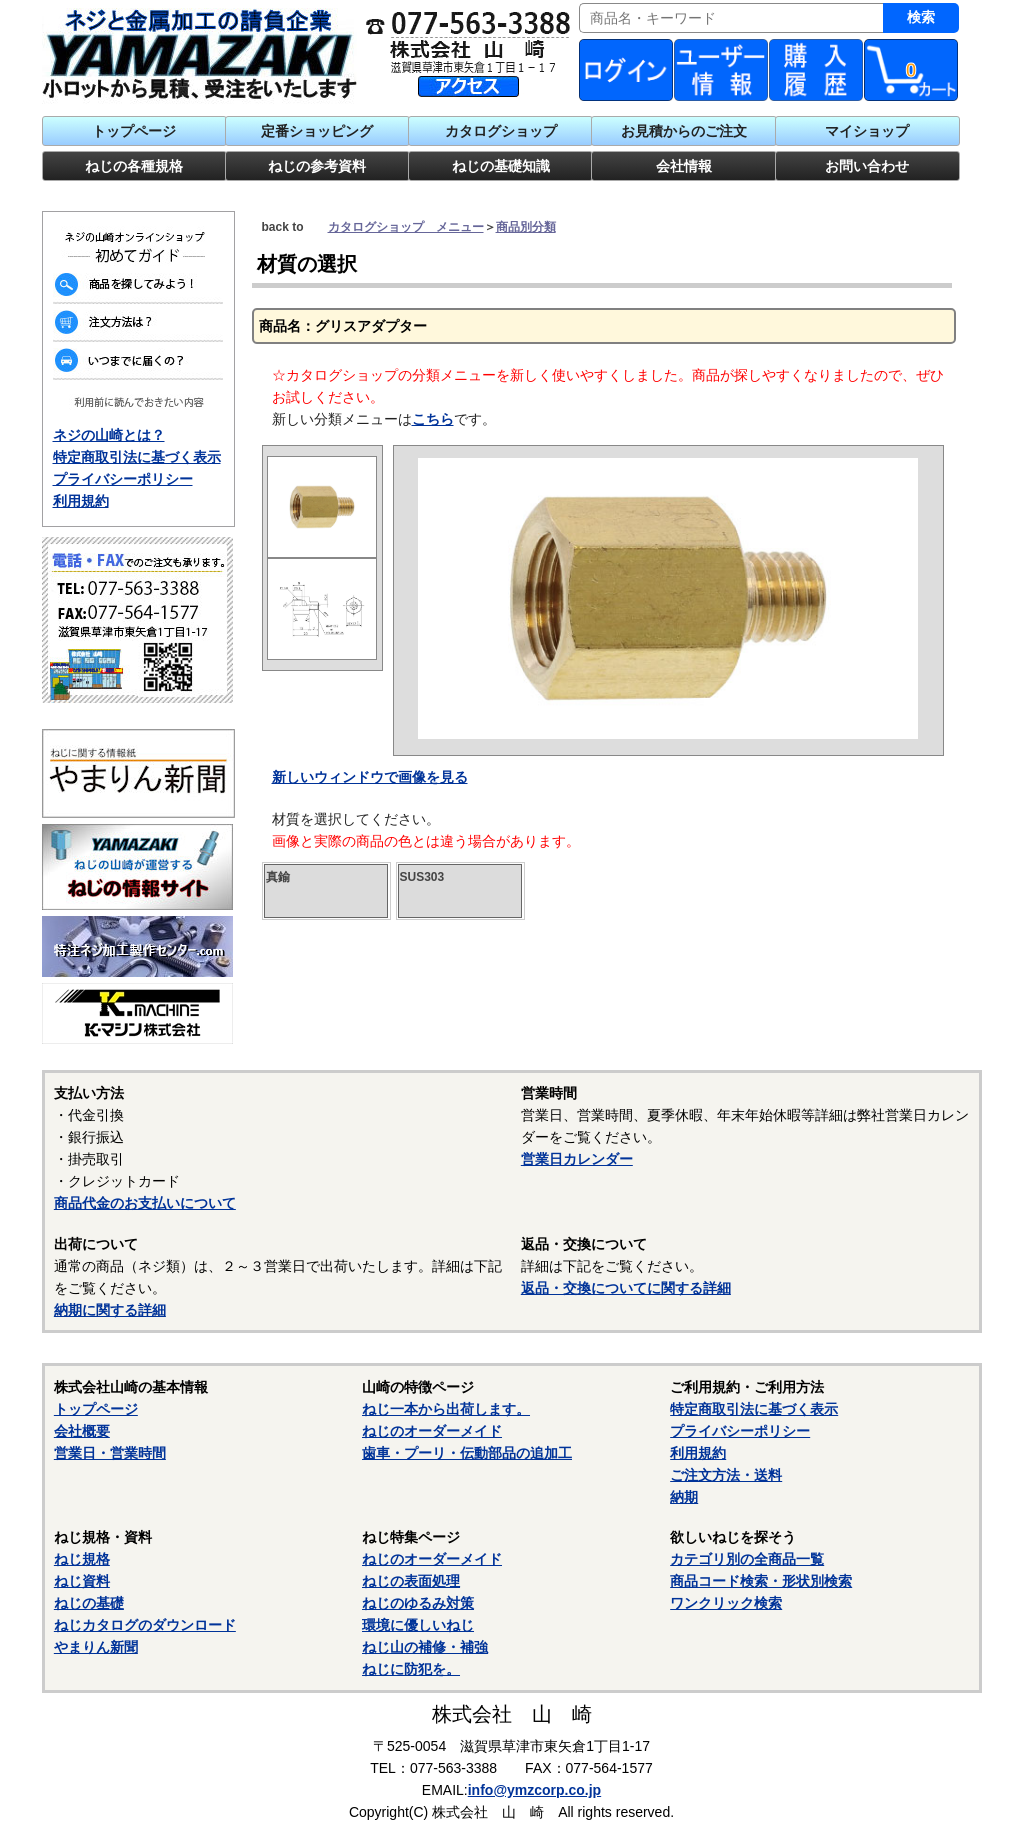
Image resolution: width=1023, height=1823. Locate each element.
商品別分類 (526, 227)
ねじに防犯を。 (411, 1669)
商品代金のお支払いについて (145, 1203)
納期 (684, 1497)
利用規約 (81, 501)
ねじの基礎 (89, 1603)
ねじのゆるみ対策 (418, 1603)
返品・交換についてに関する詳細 (626, 1288)
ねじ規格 (82, 1559)
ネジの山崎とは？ (109, 435)
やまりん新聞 (96, 1647)
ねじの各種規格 (134, 166)
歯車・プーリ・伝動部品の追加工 (467, 1453)
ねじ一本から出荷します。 (446, 1409)
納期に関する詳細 (110, 1310)
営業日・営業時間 (110, 1453)
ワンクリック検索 (726, 1603)
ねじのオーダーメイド (432, 1431)
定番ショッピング (317, 131)
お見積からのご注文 (684, 131)
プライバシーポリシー (123, 479)
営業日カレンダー (577, 1159)
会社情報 (684, 166)
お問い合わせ (867, 166)
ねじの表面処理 (411, 1581)
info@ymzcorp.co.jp (534, 1790)
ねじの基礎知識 (501, 166)
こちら (433, 419)
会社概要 (82, 1431)
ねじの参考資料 (317, 166)
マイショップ (867, 131)
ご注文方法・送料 (726, 1475)
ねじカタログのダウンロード (145, 1625)
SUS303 (422, 877)
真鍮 (278, 877)
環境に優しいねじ (418, 1625)
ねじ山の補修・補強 (425, 1647)
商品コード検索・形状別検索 (761, 1581)
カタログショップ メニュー (406, 227)
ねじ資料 (82, 1581)
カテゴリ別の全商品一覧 (747, 1559)
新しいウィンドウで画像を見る (370, 777)
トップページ (134, 131)
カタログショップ (501, 131)
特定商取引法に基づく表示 (137, 457)
